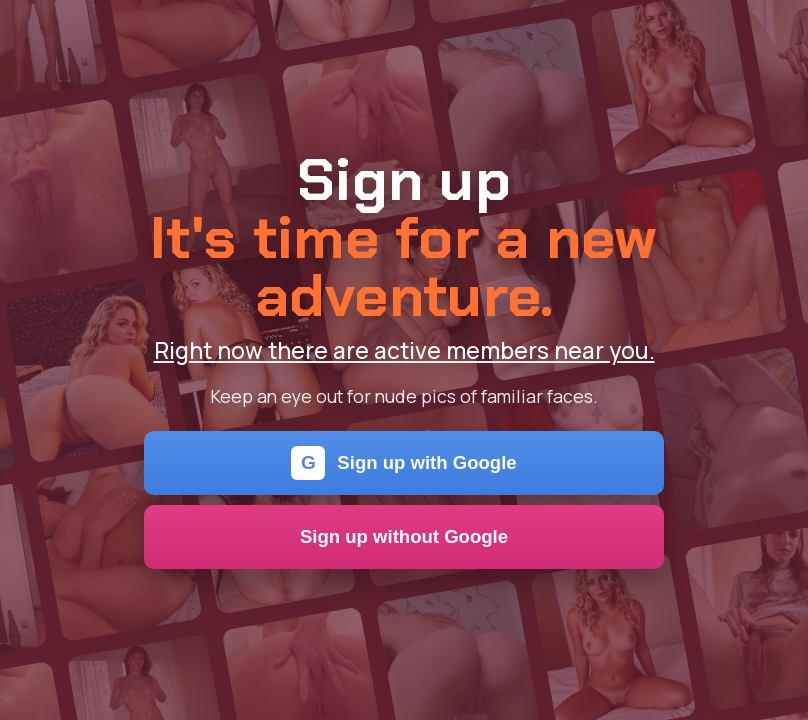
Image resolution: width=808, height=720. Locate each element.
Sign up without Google (404, 536)
